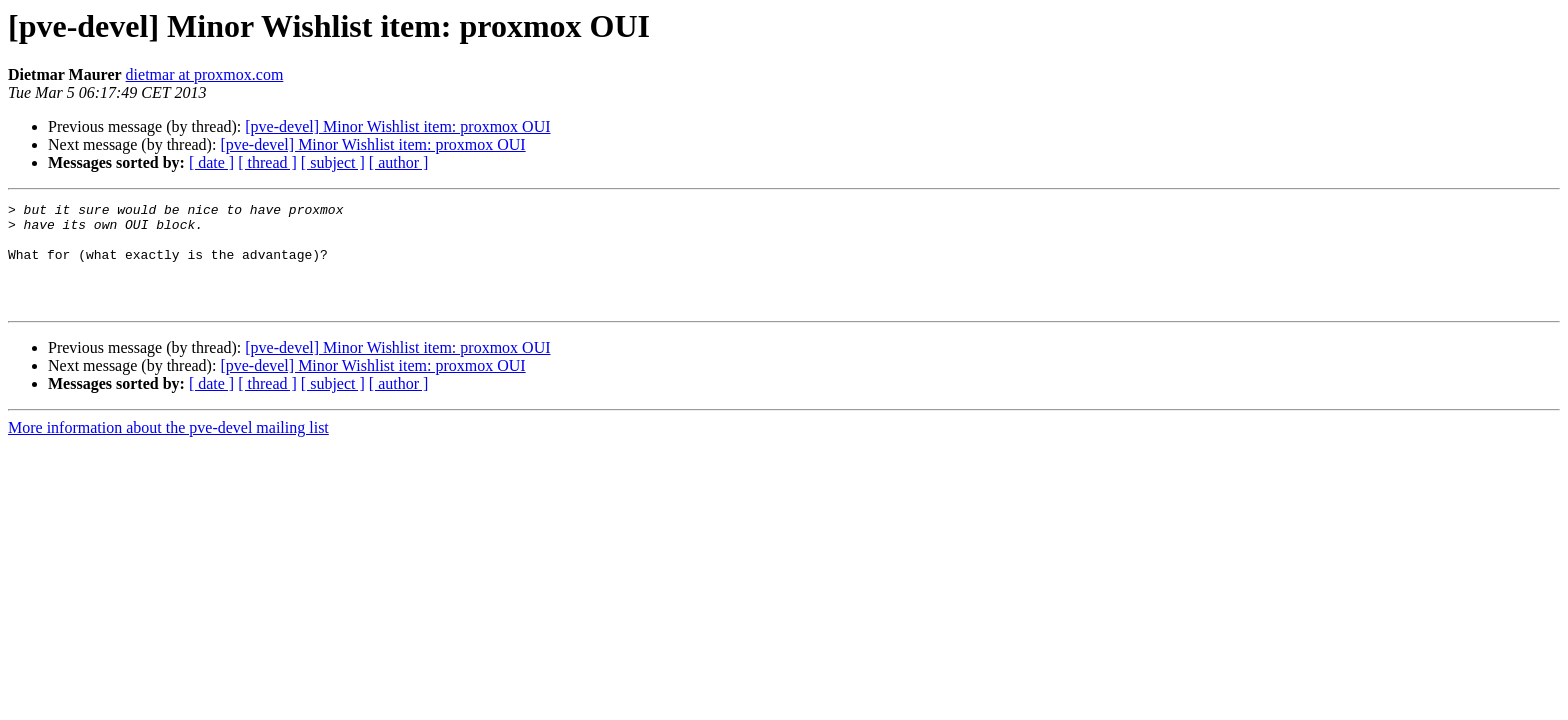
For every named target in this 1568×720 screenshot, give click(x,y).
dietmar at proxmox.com (205, 74)
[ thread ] (267, 162)
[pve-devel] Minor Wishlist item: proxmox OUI (397, 126)
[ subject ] (333, 162)
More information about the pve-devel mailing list (168, 448)
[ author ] (399, 162)
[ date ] (211, 162)
